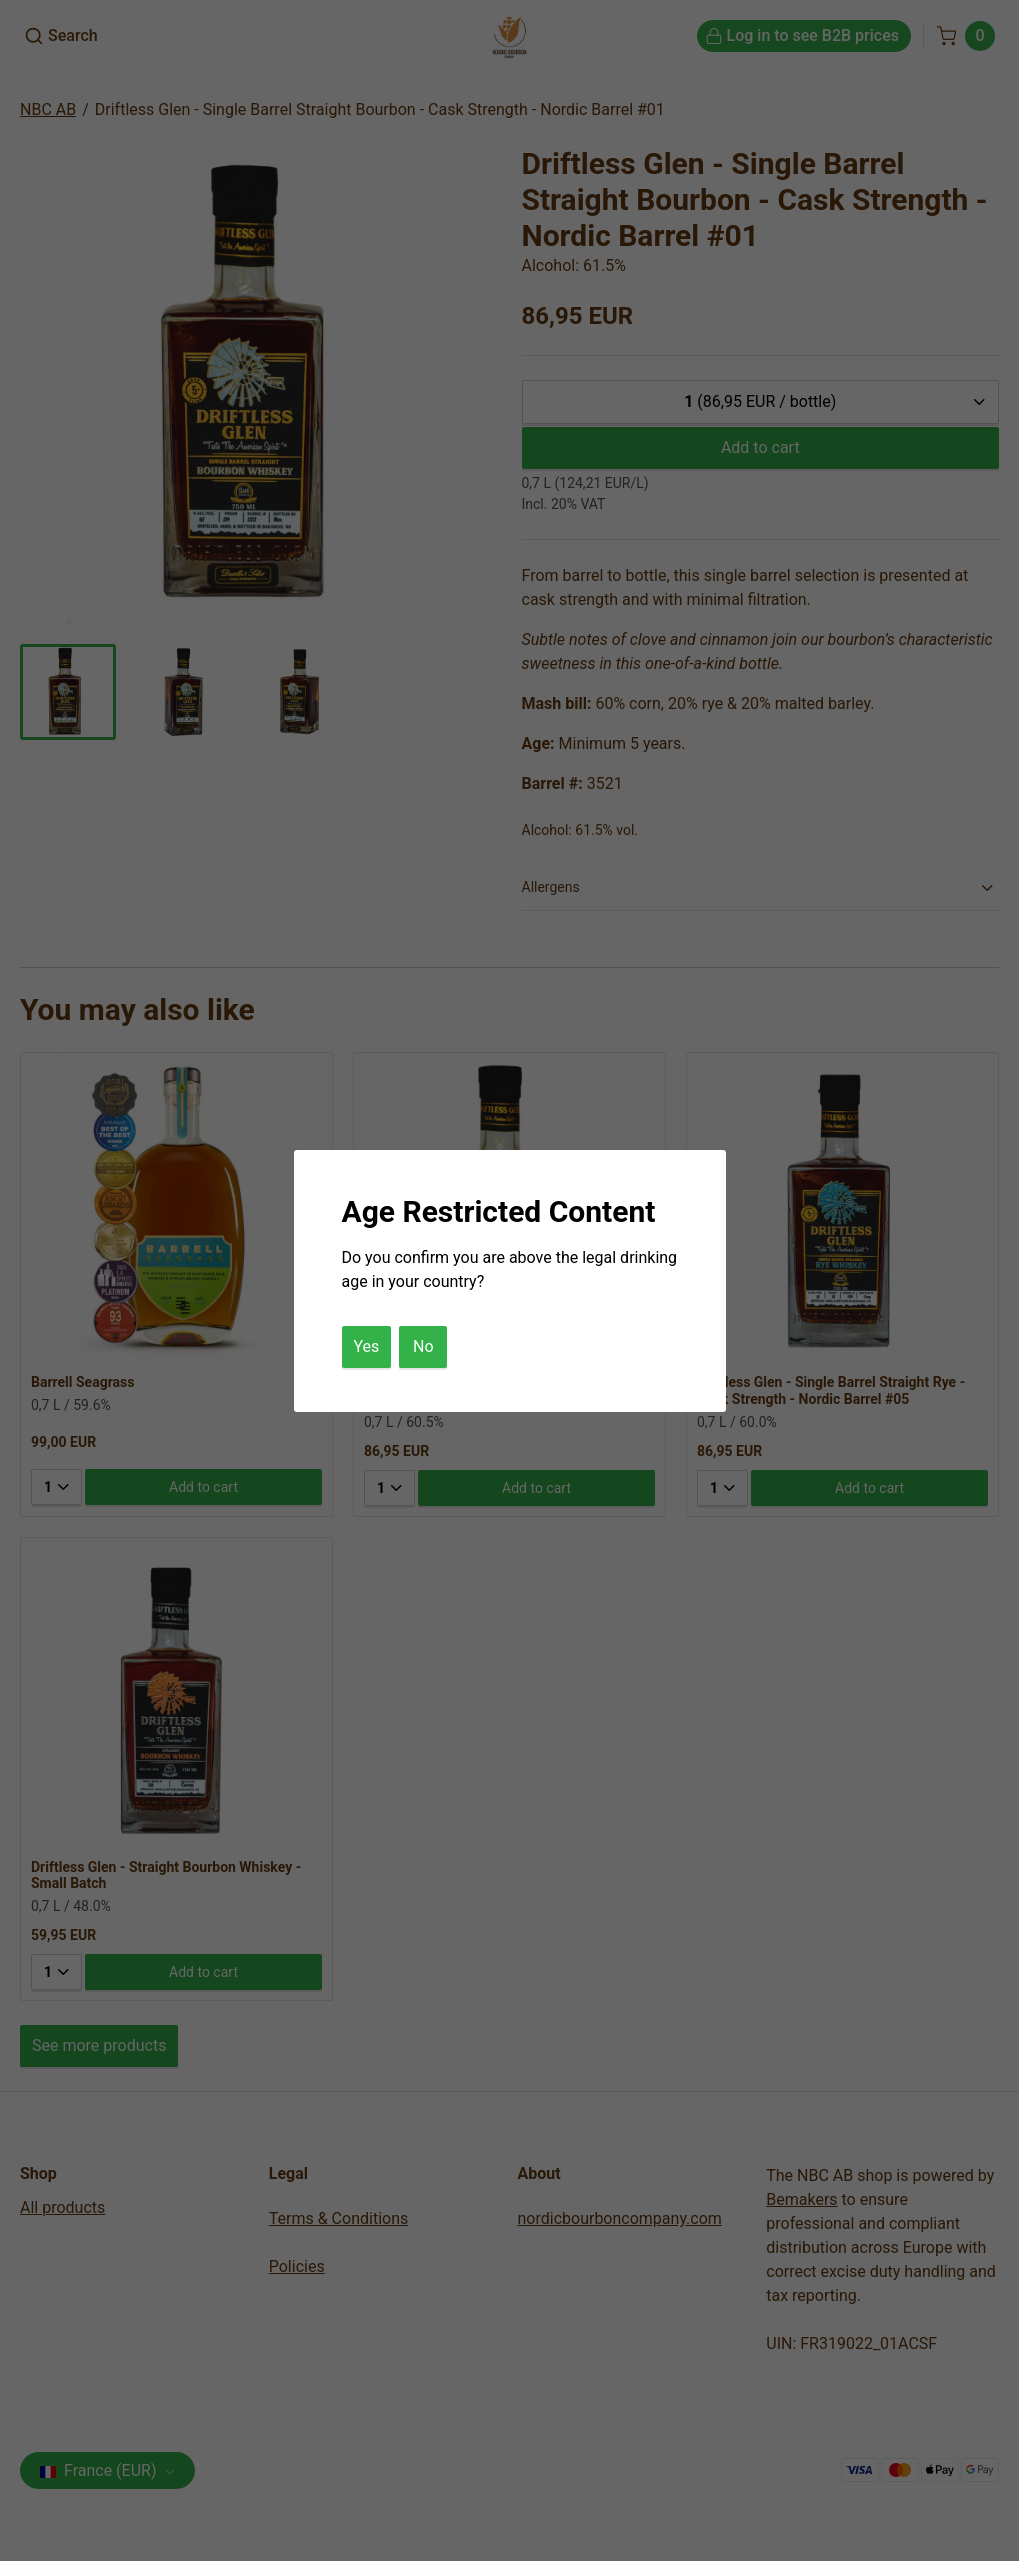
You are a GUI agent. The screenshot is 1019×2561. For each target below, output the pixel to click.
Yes (367, 1346)
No (423, 1346)
